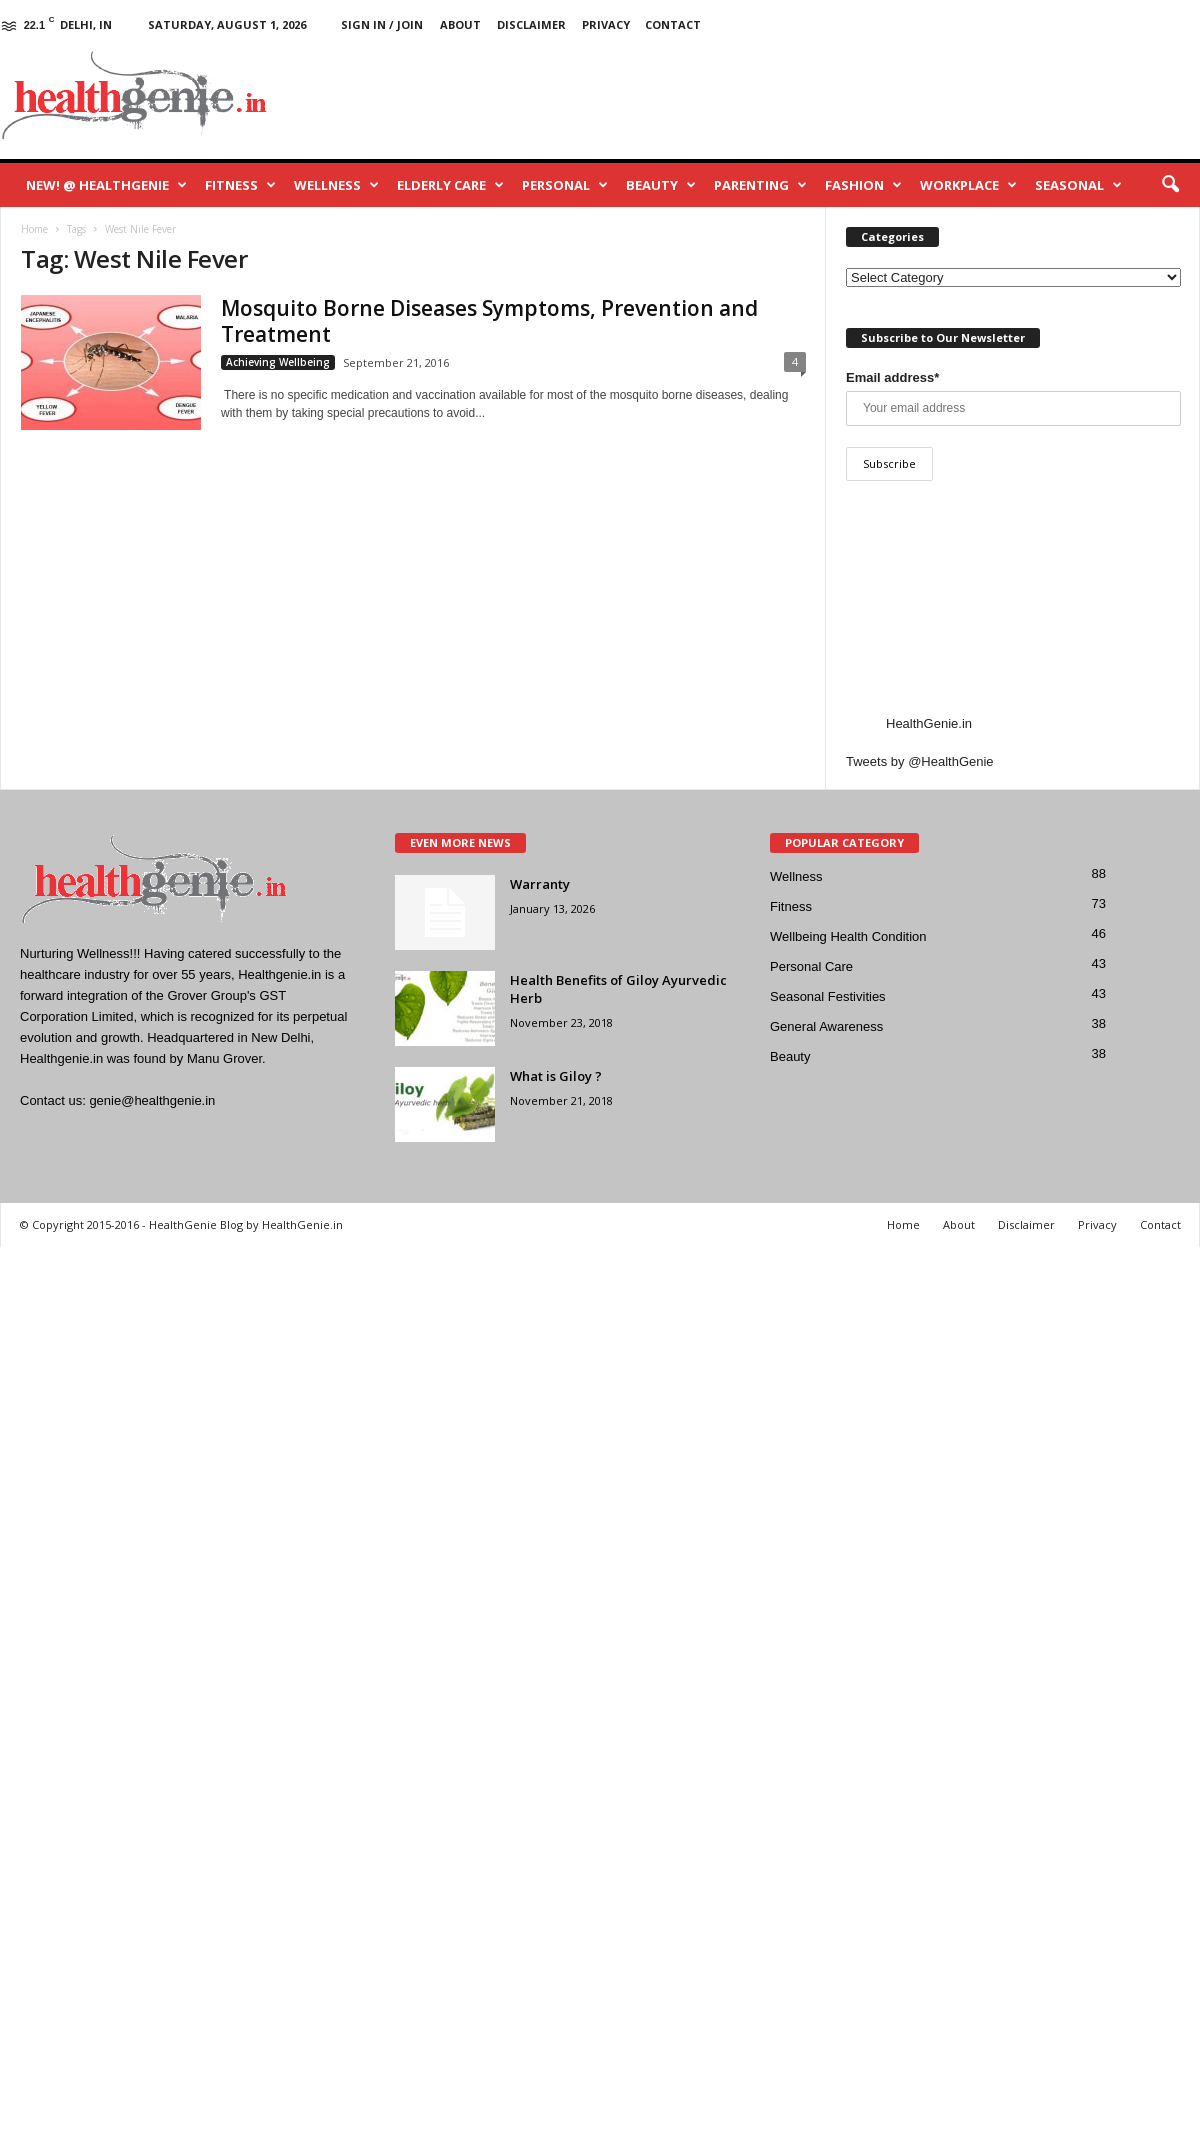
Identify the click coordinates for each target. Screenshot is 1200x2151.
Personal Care (811, 966)
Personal (565, 185)
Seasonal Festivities (828, 996)
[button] (1170, 185)
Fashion (863, 185)
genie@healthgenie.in (152, 1100)
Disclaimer (531, 24)
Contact (673, 24)
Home (903, 1224)
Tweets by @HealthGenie (920, 761)
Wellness (336, 185)
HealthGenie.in (929, 723)
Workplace (968, 185)
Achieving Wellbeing (278, 362)
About (460, 24)
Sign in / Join (382, 24)
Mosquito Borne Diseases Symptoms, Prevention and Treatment (489, 321)
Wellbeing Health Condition (848, 936)
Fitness (240, 185)
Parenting (760, 185)
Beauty (661, 185)
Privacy (606, 24)
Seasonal (1078, 185)
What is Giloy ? (556, 1076)
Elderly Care (450, 185)
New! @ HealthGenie (106, 185)
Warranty (540, 884)
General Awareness (826, 1026)
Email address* (892, 377)
